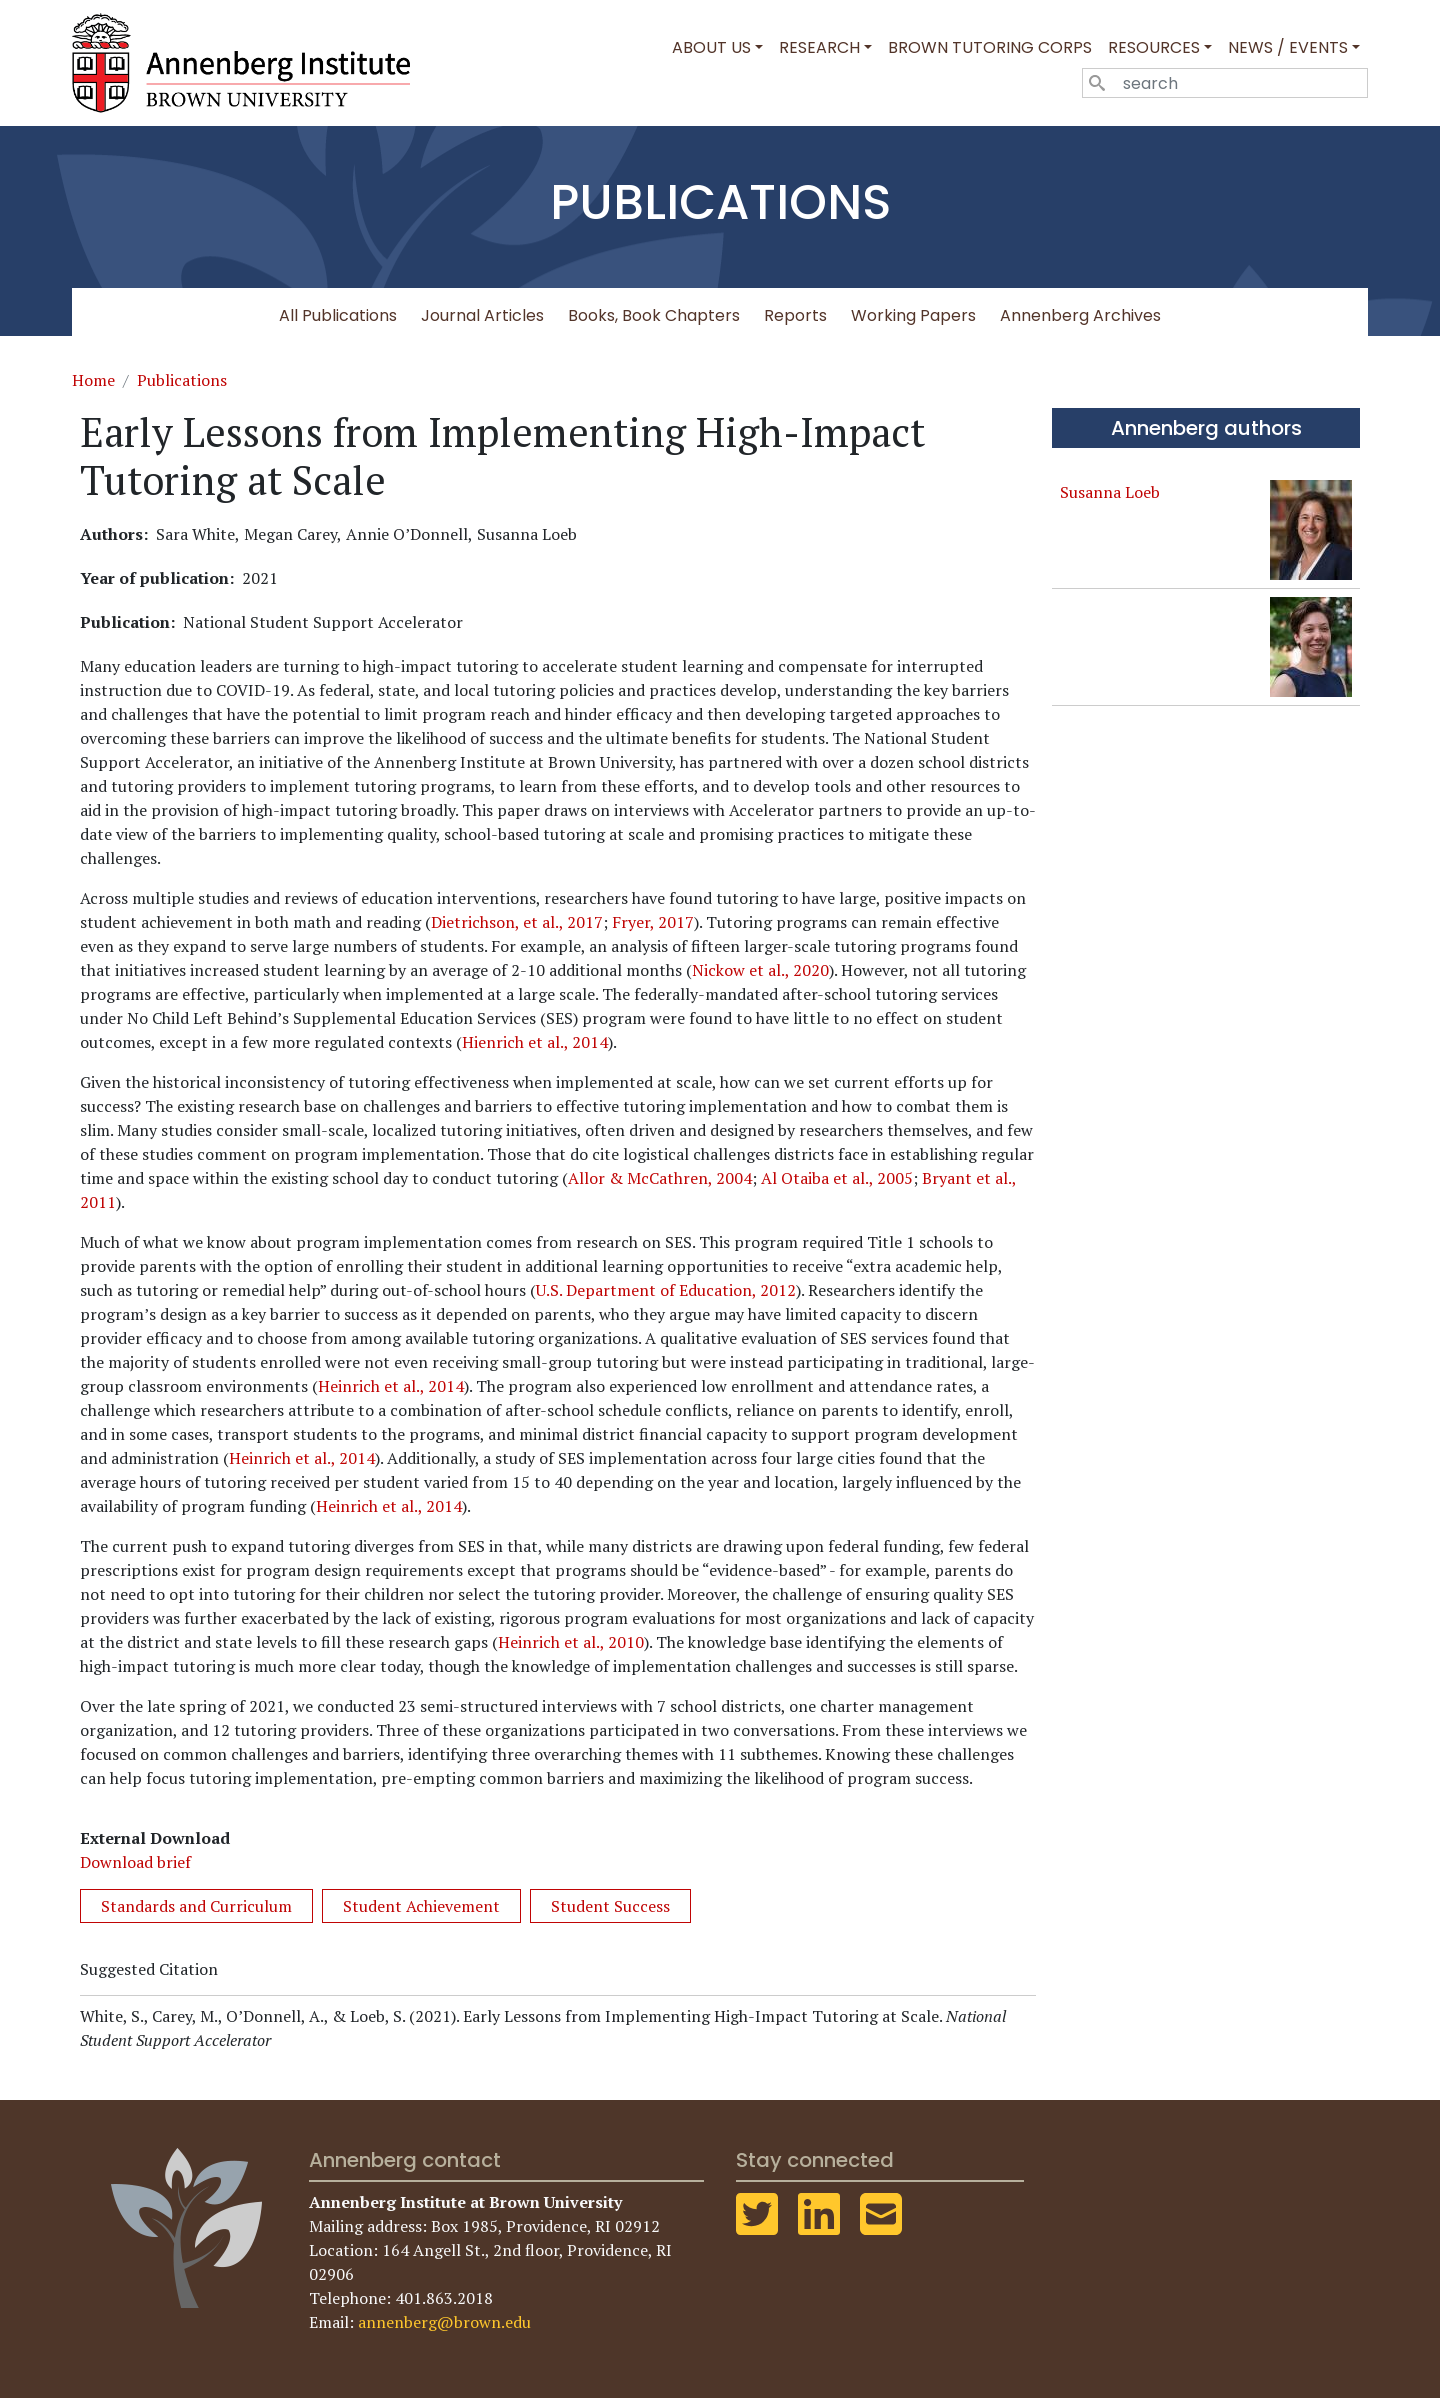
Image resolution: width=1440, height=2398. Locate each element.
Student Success (610, 1906)
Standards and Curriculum (196, 1906)
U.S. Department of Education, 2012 (666, 1290)
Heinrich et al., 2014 (391, 1386)
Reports (795, 315)
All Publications (338, 315)
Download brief (135, 1862)
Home (93, 380)
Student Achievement (421, 1906)
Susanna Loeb (1110, 492)
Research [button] (819, 47)
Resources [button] (1154, 47)
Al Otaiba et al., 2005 (837, 1178)
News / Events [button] (1288, 47)
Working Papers (913, 315)
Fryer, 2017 (653, 922)
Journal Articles (482, 315)
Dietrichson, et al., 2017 (517, 922)
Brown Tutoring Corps (990, 47)
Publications (182, 380)
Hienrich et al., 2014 (535, 1042)
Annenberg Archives (1080, 315)
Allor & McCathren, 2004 (660, 1178)
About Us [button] (711, 47)
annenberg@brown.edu (444, 2322)
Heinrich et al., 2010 (571, 1642)
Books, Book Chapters (654, 315)
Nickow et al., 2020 (760, 970)
